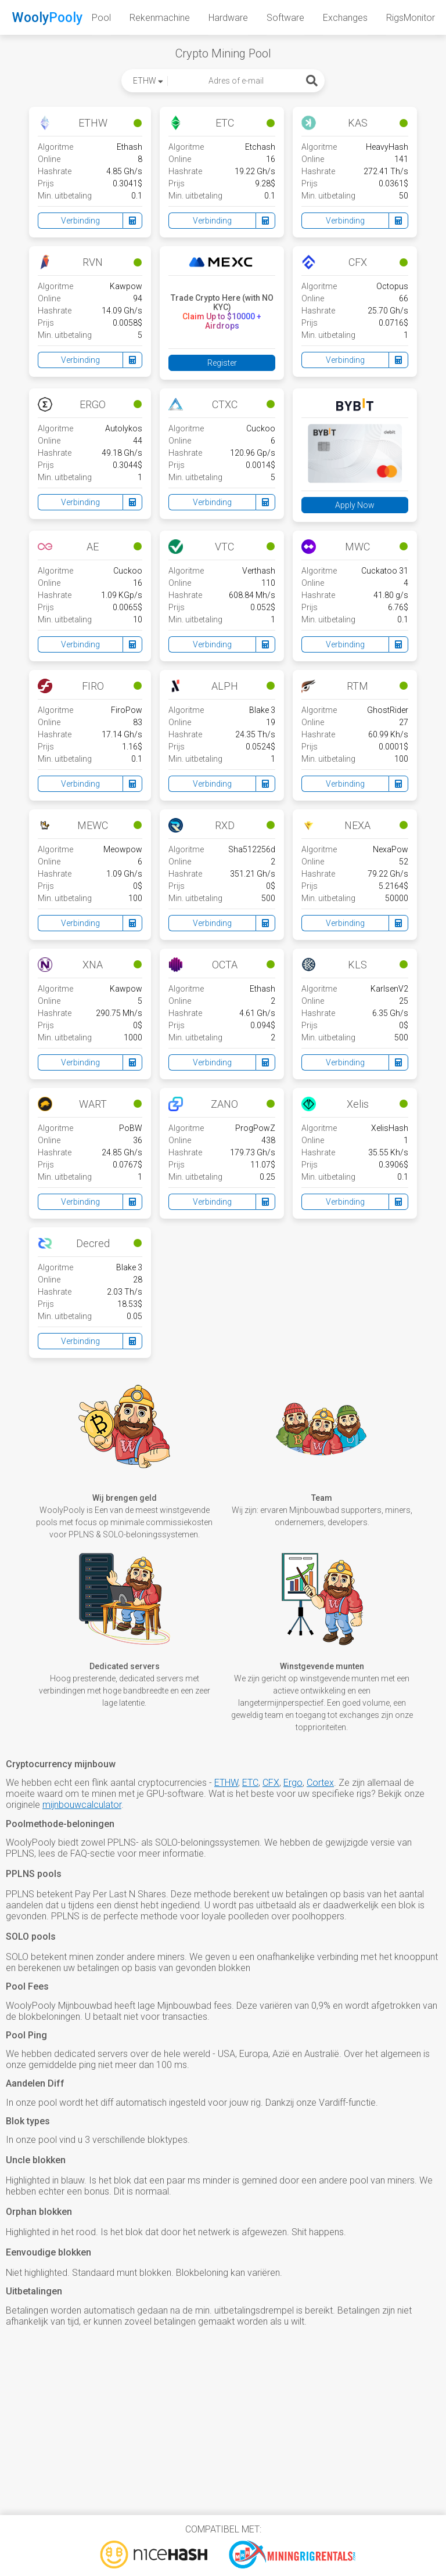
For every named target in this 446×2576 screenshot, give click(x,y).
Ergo (293, 1782)
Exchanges (345, 17)
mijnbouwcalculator (81, 1804)
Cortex (320, 1782)
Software (285, 17)
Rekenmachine (160, 17)
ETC (250, 1782)
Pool (101, 17)
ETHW (226, 1782)
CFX (270, 1782)
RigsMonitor (410, 17)
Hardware (228, 17)
